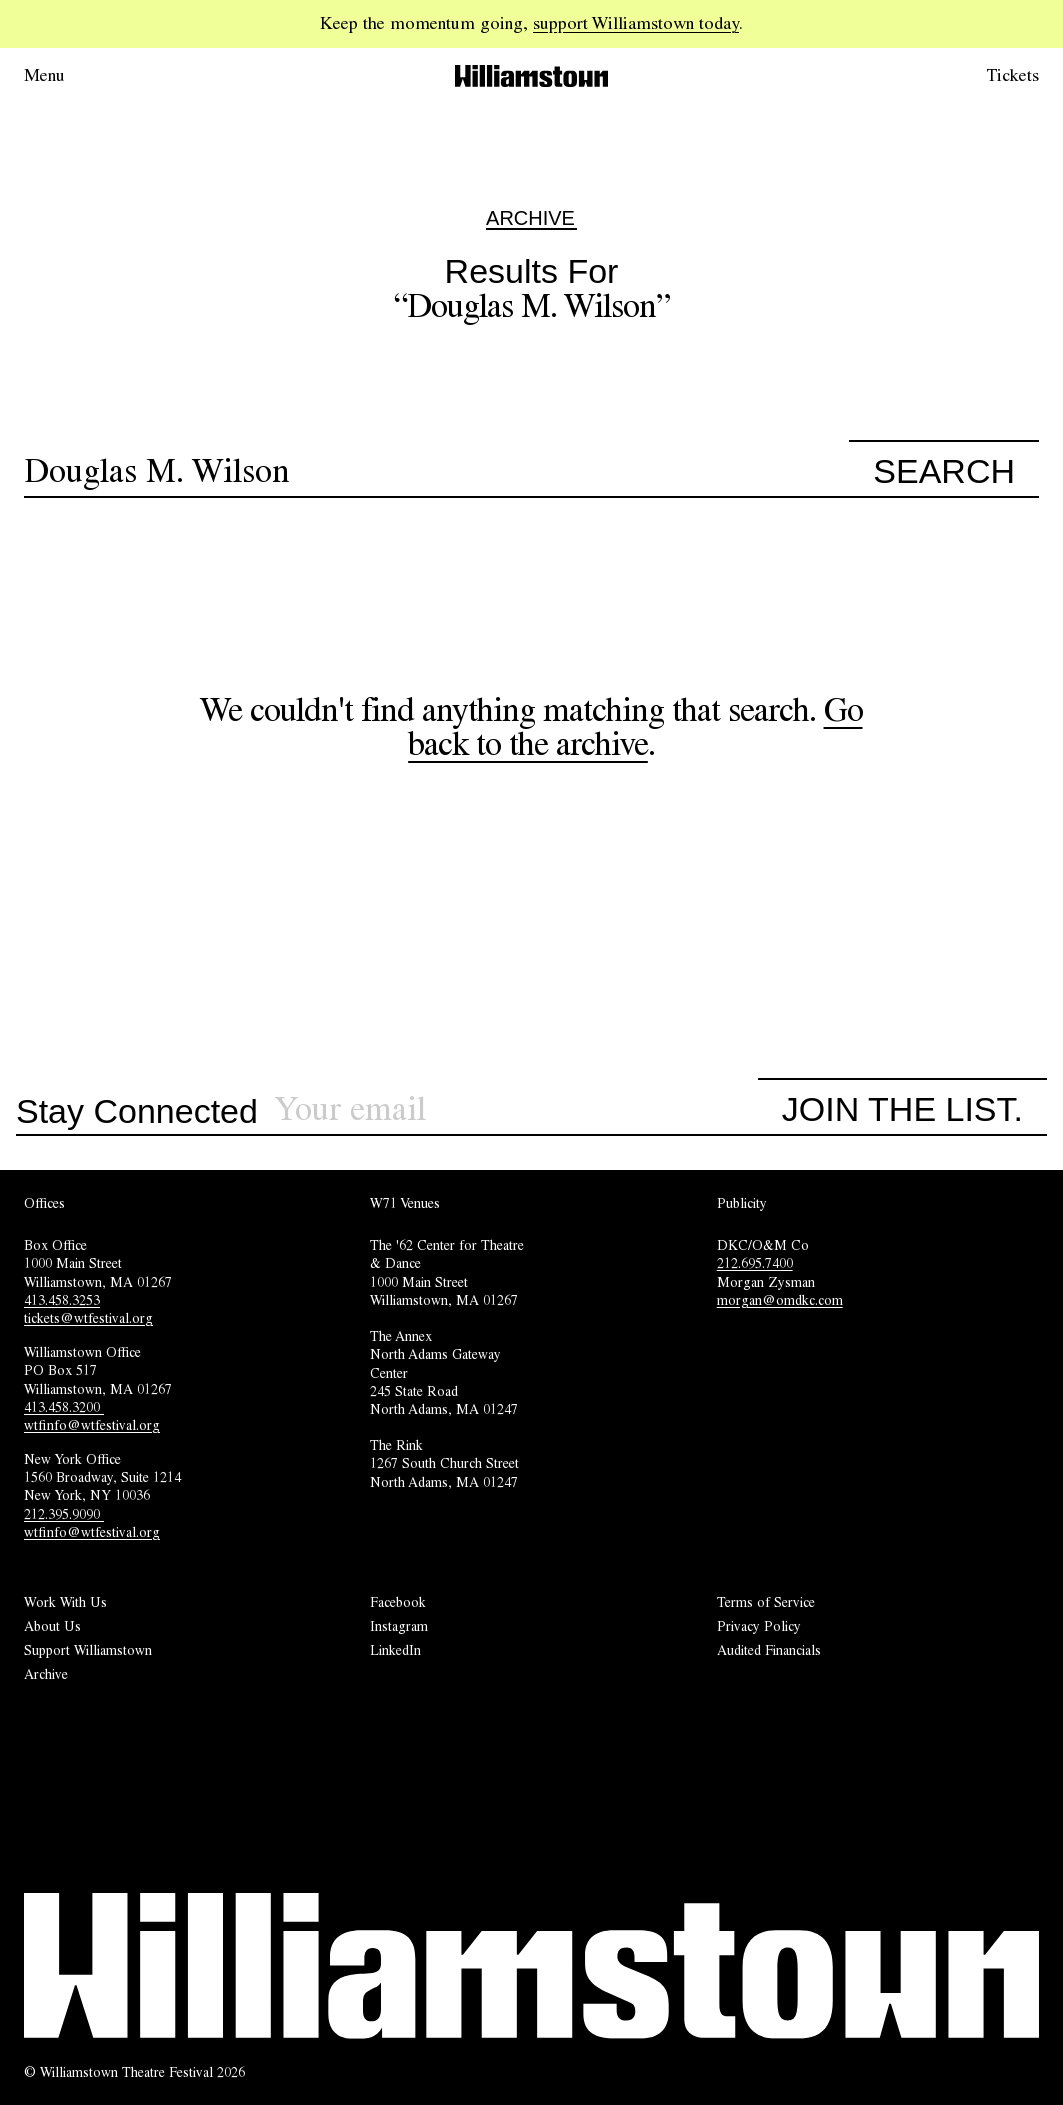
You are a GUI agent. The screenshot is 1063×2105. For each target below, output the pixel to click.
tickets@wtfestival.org (88, 1318)
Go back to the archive (635, 726)
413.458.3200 (64, 1407)
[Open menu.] (72, 76)
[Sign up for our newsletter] (516, 1109)
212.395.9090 (64, 1514)
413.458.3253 (62, 1300)
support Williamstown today (636, 23)
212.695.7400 (755, 1263)
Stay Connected (137, 1112)
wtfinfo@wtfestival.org (92, 1425)
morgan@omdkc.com (780, 1300)
